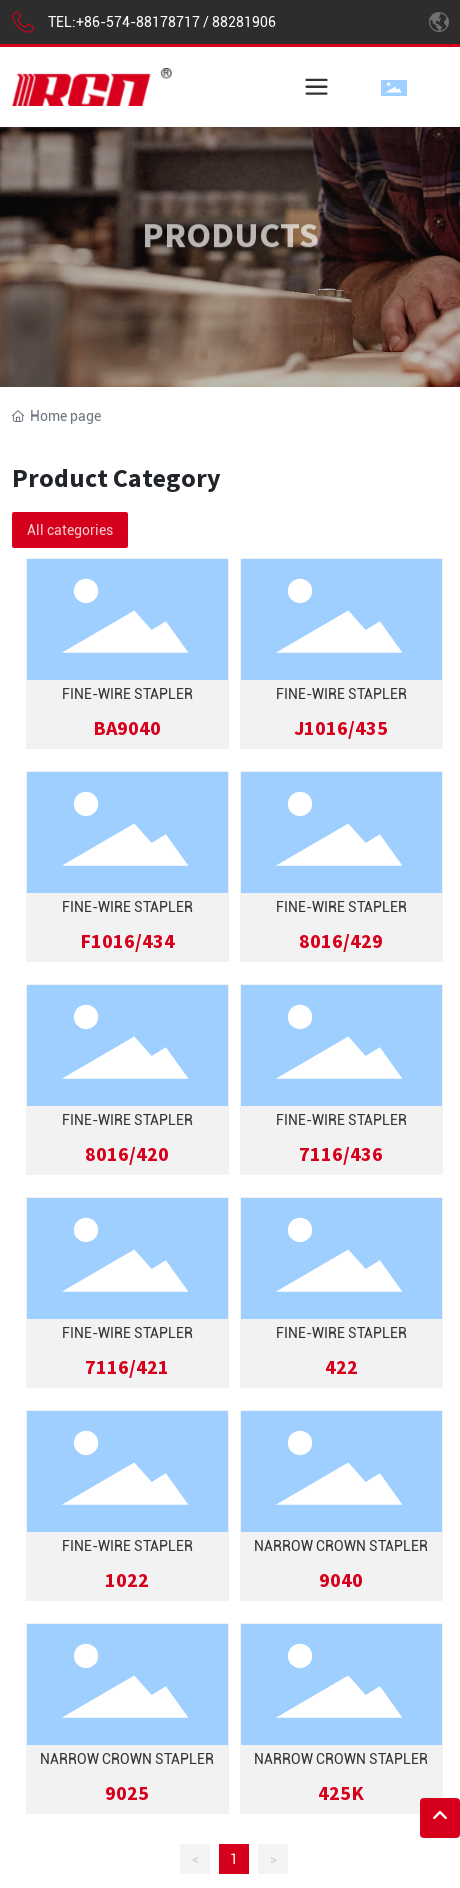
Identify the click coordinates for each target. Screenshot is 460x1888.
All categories (70, 530)
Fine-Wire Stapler (341, 694)
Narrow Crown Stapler (341, 1546)
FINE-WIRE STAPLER (127, 694)
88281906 (244, 22)
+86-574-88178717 (138, 22)
